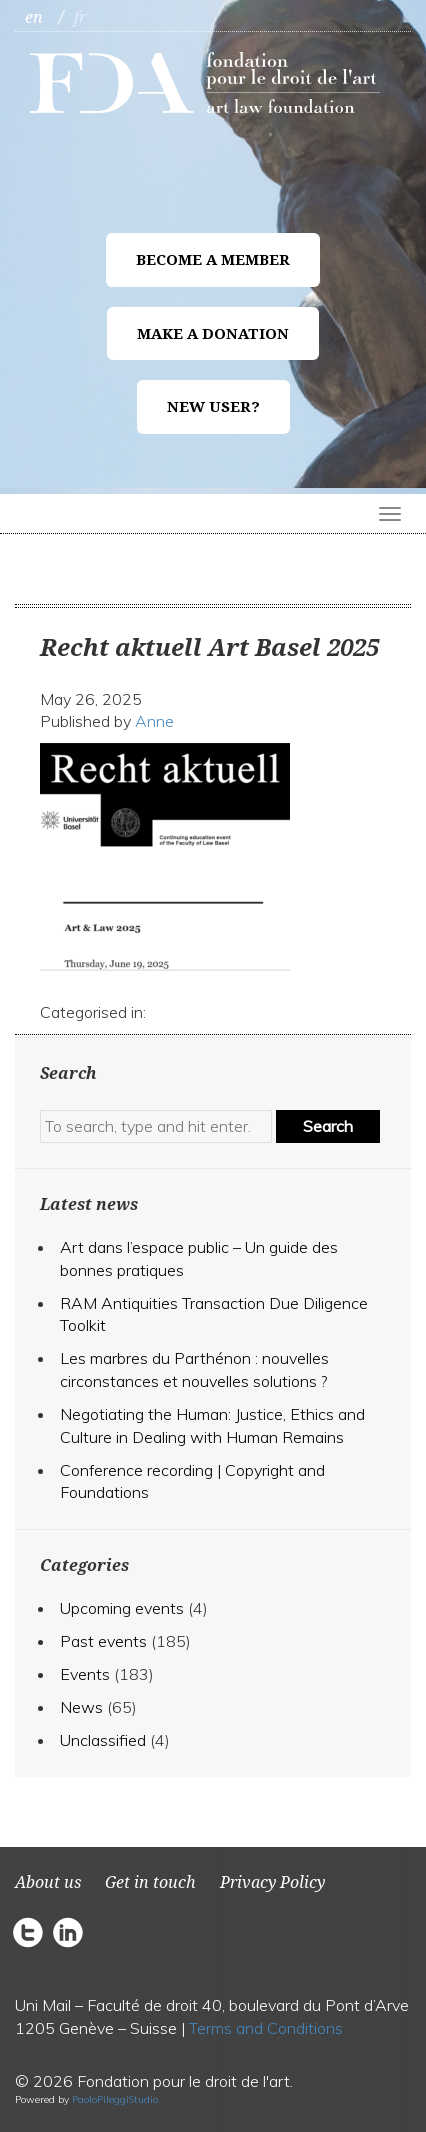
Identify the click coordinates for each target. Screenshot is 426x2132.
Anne (154, 721)
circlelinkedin (68, 1931)
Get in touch (150, 1882)
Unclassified (103, 1740)
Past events (103, 1641)
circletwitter (33, 1931)
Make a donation (213, 334)
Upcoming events (122, 1608)
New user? (213, 407)
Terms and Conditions (266, 2028)
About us (48, 1882)
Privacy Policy (272, 1882)
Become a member (213, 260)
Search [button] (328, 1126)
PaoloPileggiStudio (115, 2099)
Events (85, 1674)
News (81, 1707)
